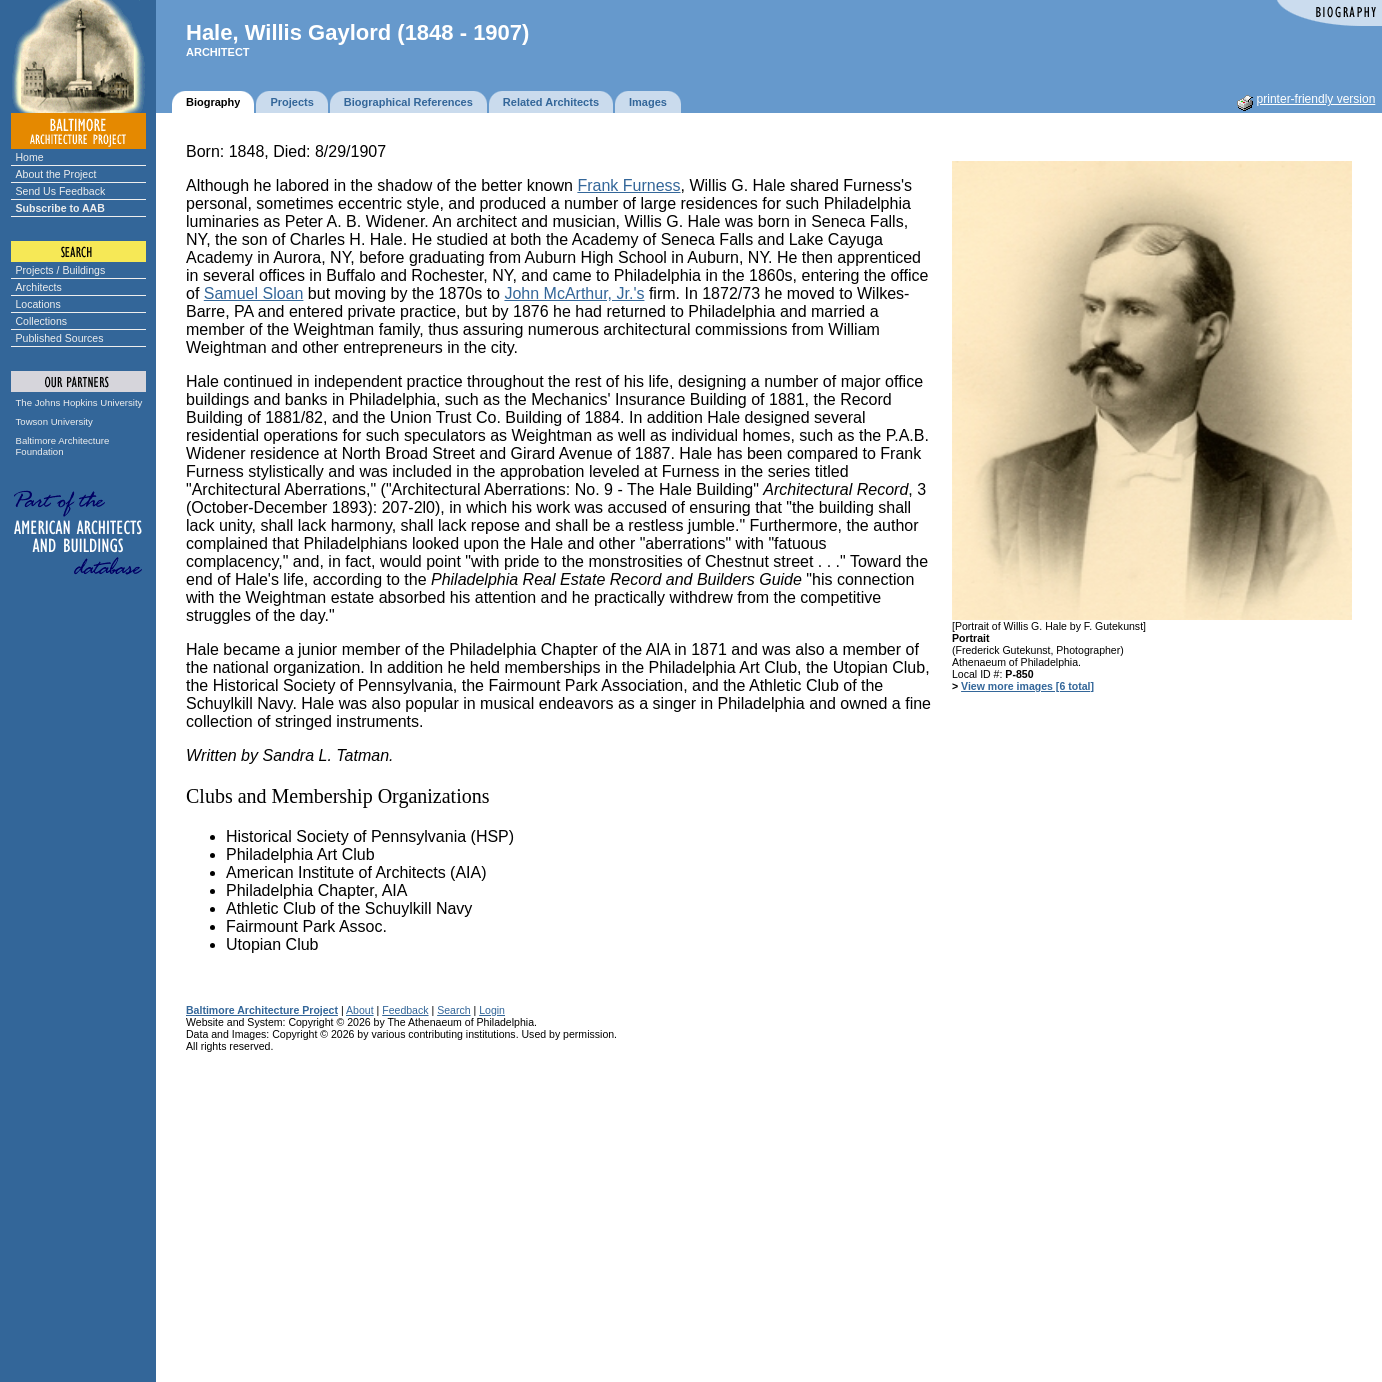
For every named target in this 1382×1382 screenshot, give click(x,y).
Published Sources (60, 338)
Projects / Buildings (61, 270)
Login (492, 1010)
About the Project (56, 174)
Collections (42, 321)
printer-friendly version (1316, 99)
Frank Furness (628, 185)
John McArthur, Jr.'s (574, 293)
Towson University (54, 421)
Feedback (405, 1010)
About (360, 1010)
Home (30, 157)
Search (453, 1010)
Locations (38, 304)
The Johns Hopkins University (79, 402)
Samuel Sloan (254, 293)
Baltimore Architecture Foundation (63, 446)
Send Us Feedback (61, 191)
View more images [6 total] (1027, 686)
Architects (39, 287)
